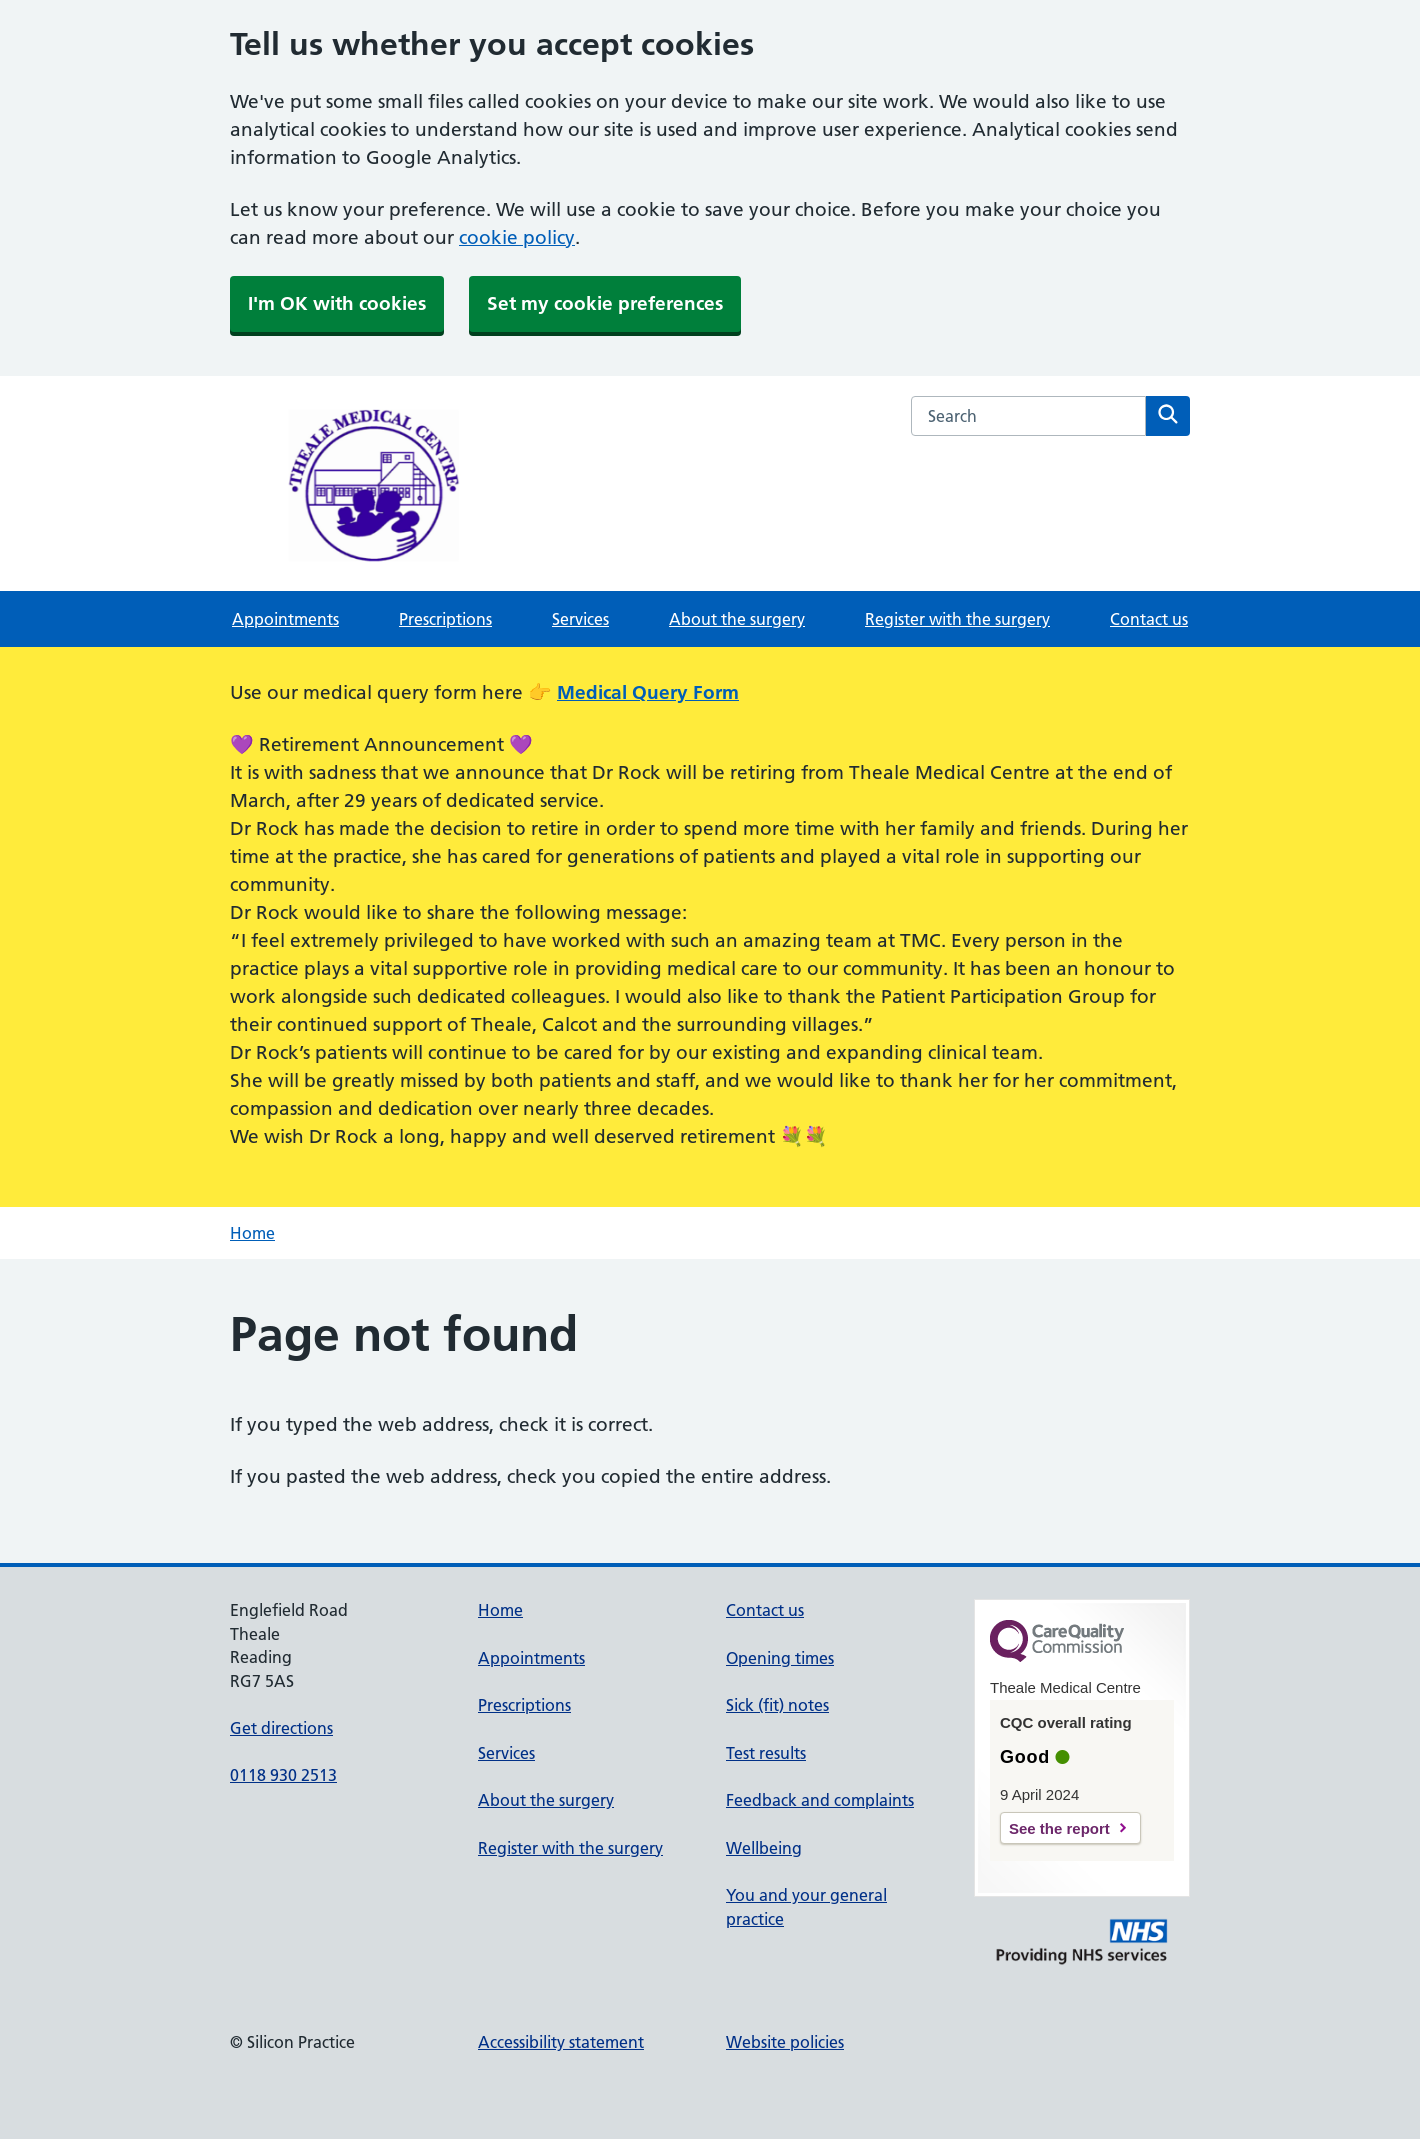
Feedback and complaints (820, 1800)
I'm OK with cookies (337, 303)
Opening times (780, 1658)
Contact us (1149, 619)
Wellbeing (764, 1848)
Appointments (285, 619)
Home (252, 1233)
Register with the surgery (957, 619)
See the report (1059, 1828)
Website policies (785, 2042)
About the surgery (737, 619)
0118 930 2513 (283, 1775)
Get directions (281, 1728)
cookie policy (517, 237)
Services (580, 619)
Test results (766, 1753)
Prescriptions (445, 619)
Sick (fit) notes (777, 1705)
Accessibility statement (561, 2042)
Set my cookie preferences (605, 303)
